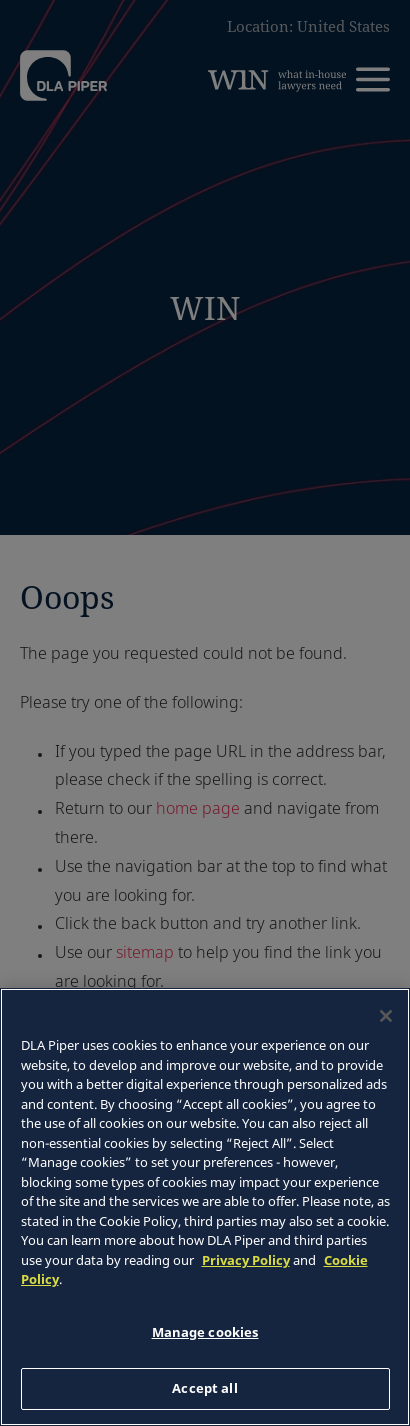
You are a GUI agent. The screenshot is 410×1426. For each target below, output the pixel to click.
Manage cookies (205, 1332)
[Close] (386, 1016)
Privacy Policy (246, 1260)
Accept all (204, 1388)
